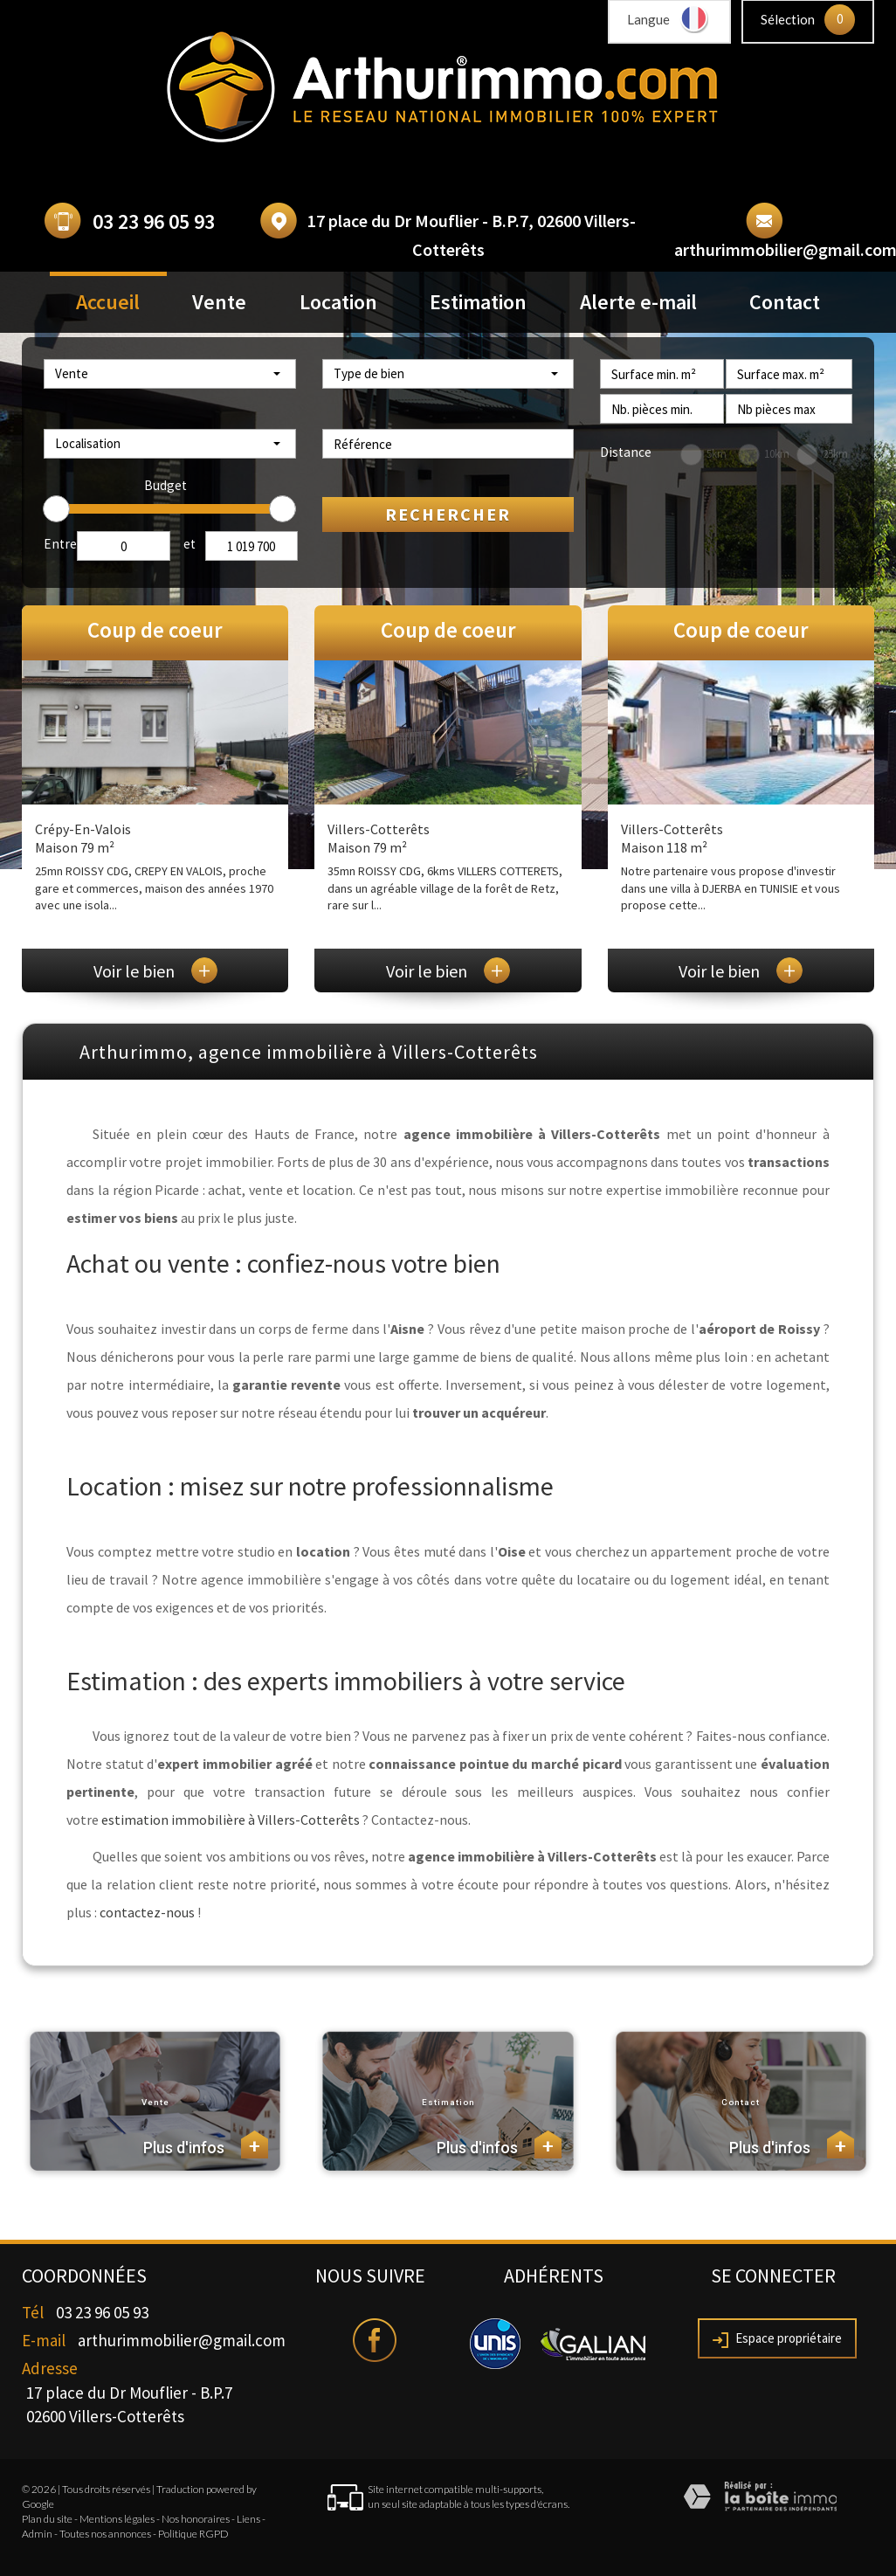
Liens (248, 2518)
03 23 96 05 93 (154, 221)
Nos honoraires (196, 2518)
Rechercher (448, 514)
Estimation (478, 301)
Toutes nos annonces (105, 2533)
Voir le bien (155, 971)
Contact (784, 301)
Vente (219, 301)
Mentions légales (117, 2518)
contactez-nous (147, 1912)
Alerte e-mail (638, 301)
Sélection (788, 19)
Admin (37, 2533)
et (189, 543)
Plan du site (47, 2518)
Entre (60, 543)
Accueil (108, 301)
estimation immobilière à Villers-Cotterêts (230, 1819)
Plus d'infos (205, 2144)
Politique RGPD (193, 2533)
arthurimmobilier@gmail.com (182, 2340)
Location (338, 301)
